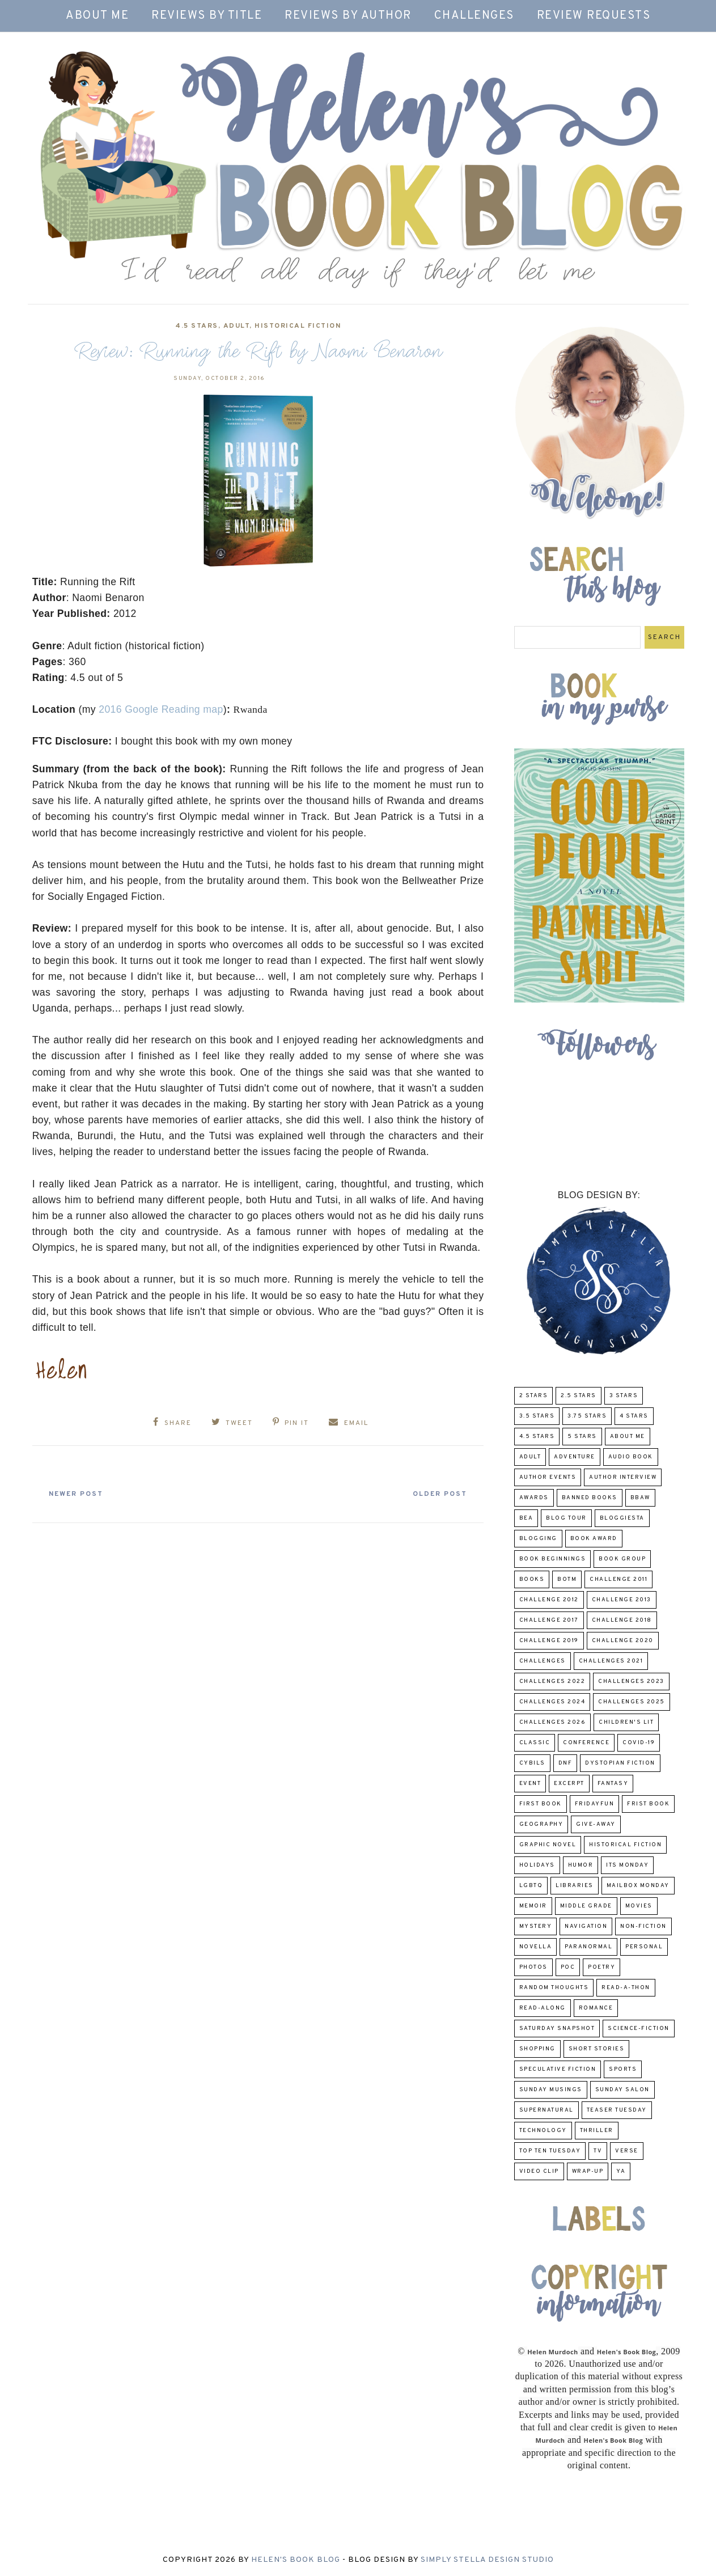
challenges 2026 (552, 1722)
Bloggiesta (622, 1518)
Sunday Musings (550, 2089)
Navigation (586, 1926)
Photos (533, 1967)
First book (540, 1804)
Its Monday (627, 1865)
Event (530, 1783)
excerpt (569, 1783)
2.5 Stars (578, 1395)
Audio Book (630, 1457)
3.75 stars (587, 1416)
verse (626, 2151)
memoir (533, 1906)
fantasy (613, 1783)
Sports (623, 2069)
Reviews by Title (206, 16)
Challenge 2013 (621, 1600)
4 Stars (634, 1416)
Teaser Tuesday (617, 2110)
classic (534, 1742)
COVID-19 (638, 1742)
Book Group (622, 1559)
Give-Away (596, 1824)
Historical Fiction (298, 326)
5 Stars (582, 1436)
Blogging (538, 1538)
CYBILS (532, 1763)
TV (598, 2151)
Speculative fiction (557, 2069)
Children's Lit (626, 1722)
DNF (565, 1763)
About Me (97, 16)
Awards (534, 1497)
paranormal (588, 1947)
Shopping (537, 2049)
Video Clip (539, 2171)
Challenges (474, 16)
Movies (639, 1906)
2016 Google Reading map (161, 709)
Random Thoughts (554, 1987)
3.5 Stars (537, 1416)
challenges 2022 (552, 1681)
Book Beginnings (552, 1559)
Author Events (548, 1477)
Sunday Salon (622, 2089)
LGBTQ (531, 1885)
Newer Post (87, 1489)
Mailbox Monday (638, 1885)
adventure (574, 1457)
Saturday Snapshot (557, 2028)
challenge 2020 (623, 1640)
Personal (644, 1947)
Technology (543, 2130)
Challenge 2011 (618, 1579)
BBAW (640, 1497)
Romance (596, 2008)
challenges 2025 (631, 1702)
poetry (601, 1967)
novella (535, 1947)
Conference (586, 1742)
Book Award (593, 1538)
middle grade (586, 1906)
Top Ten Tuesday (550, 2151)
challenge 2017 (549, 1620)
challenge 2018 (622, 1620)
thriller (596, 2130)
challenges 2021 (611, 1661)
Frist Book (648, 1804)
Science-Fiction (639, 2028)
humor (581, 1865)
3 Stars (623, 1395)
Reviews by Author (348, 16)
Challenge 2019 (549, 1640)
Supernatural (546, 2110)
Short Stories (597, 2049)
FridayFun (595, 1804)
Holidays (537, 1865)
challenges (542, 1661)
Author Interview (622, 1477)
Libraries (575, 1885)
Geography (541, 1824)
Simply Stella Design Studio (487, 2560)
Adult (236, 326)
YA (620, 2171)
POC (568, 1967)
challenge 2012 (549, 1600)
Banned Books (589, 1497)
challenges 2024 (552, 1702)
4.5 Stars (196, 326)
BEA (526, 1518)
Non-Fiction (643, 1926)
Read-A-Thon (625, 1987)
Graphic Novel (548, 1845)
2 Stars (533, 1395)
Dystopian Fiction (620, 1763)
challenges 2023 (631, 1681)
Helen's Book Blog (295, 2560)
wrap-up (588, 2171)
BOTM (567, 1579)
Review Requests (594, 16)
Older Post (429, 1489)
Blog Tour (566, 1518)
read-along (542, 2008)
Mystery (535, 1926)
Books (532, 1579)
